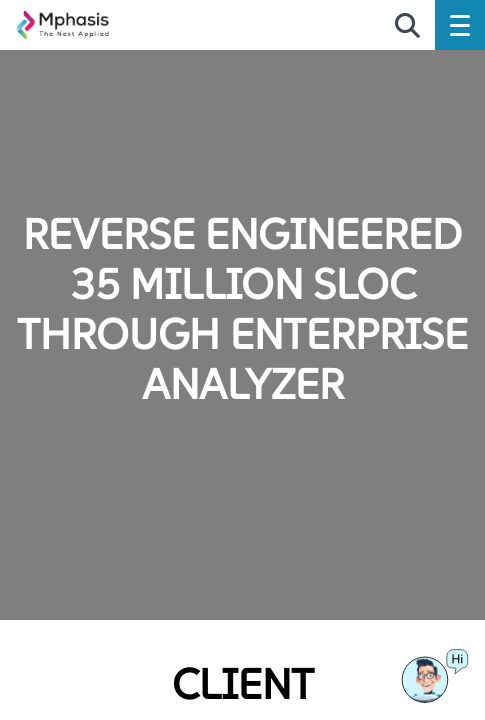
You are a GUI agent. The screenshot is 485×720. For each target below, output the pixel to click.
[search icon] (407, 27)
